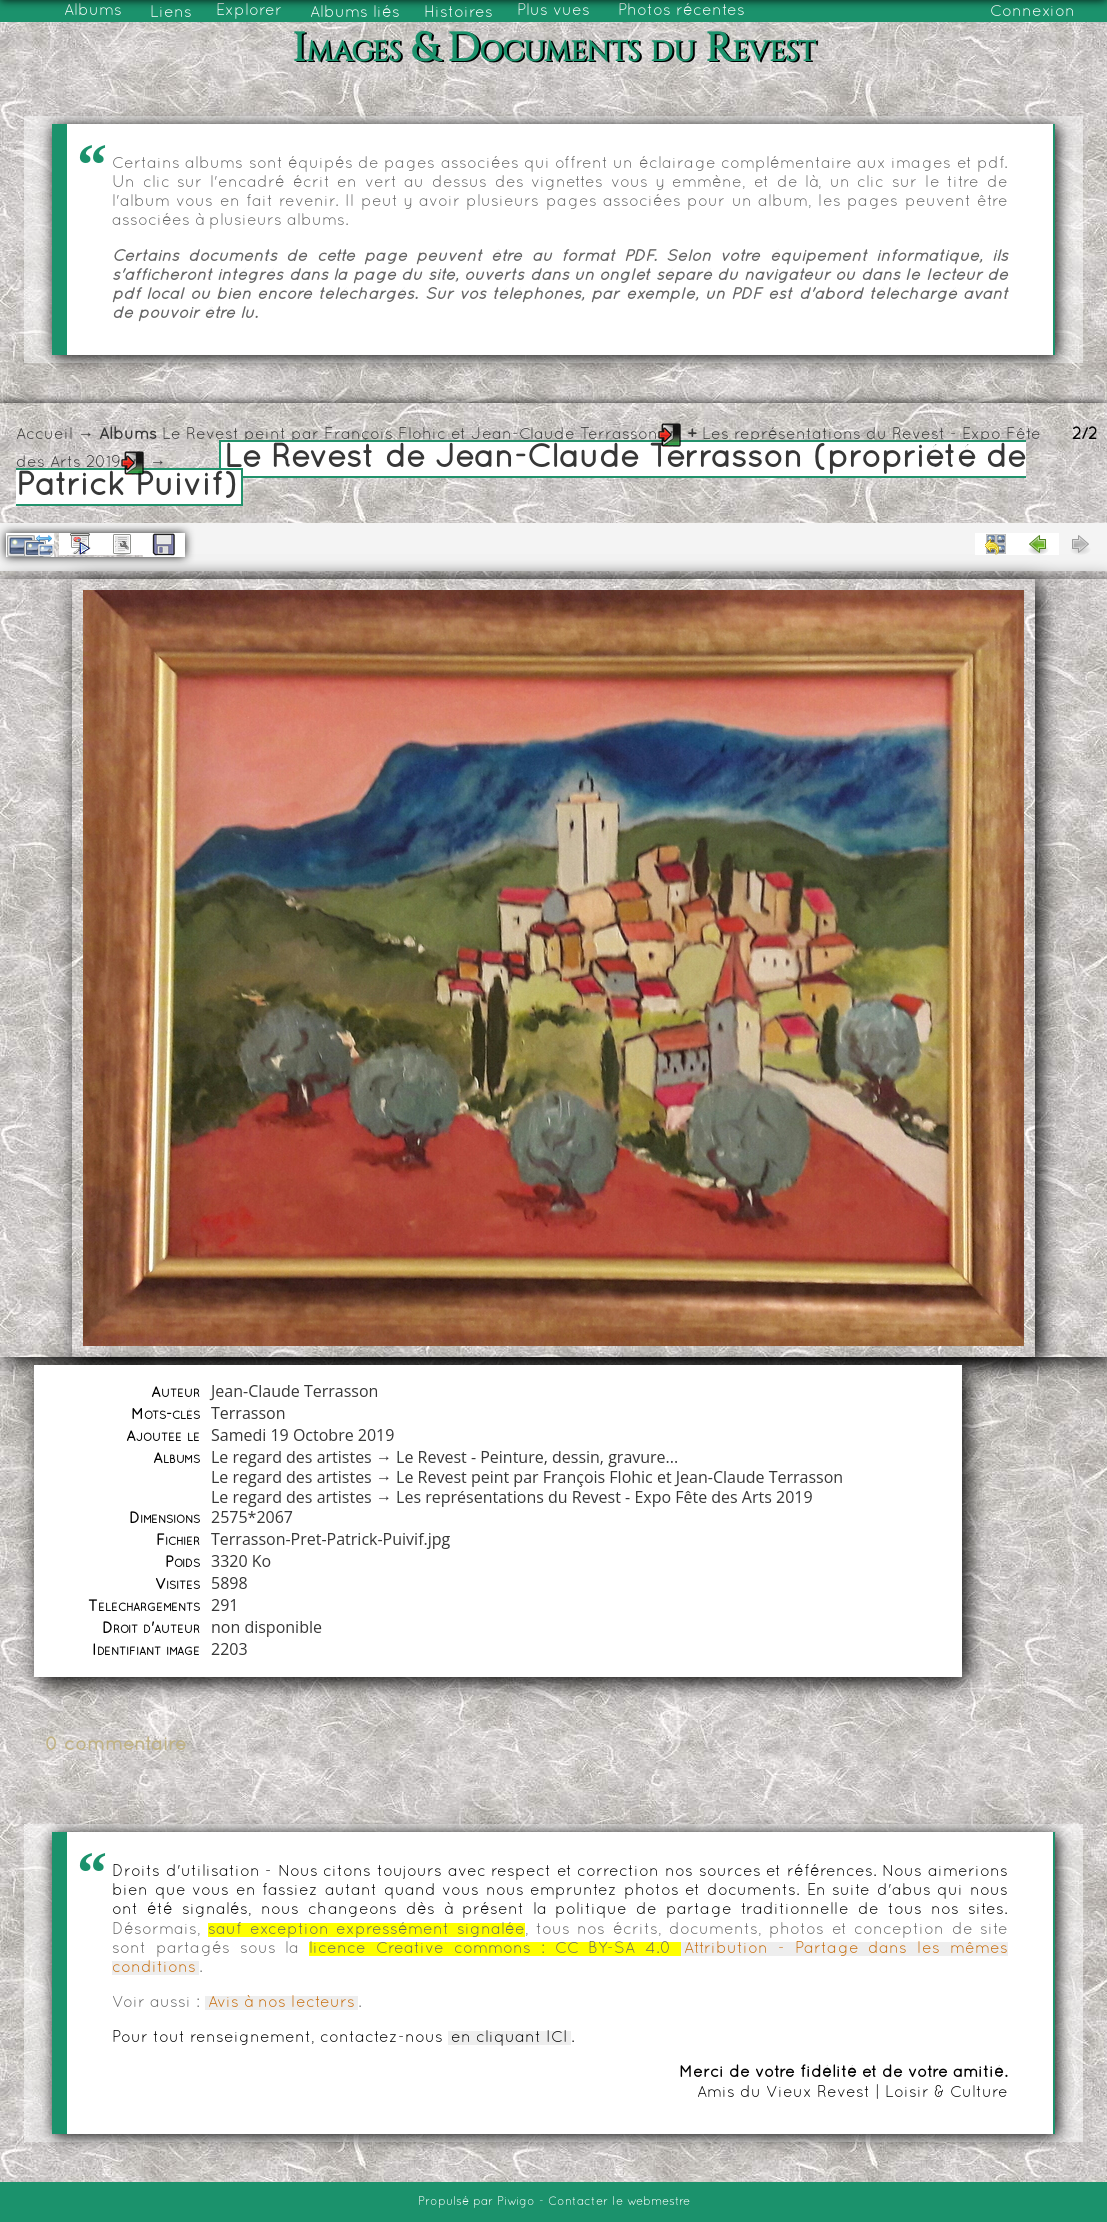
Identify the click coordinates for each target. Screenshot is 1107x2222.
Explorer (249, 11)
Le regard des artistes (291, 1457)
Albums (93, 11)
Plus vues (553, 11)
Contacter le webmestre (619, 2202)
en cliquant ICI (509, 2038)
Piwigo (516, 2202)
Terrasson (248, 1413)
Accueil (44, 435)
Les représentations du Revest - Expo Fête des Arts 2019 (604, 1497)
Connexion (1032, 12)
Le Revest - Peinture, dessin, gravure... (537, 1457)
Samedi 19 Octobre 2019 (302, 1435)
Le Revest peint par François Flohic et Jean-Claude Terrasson (410, 435)
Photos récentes (681, 11)
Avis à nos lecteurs (281, 2003)
